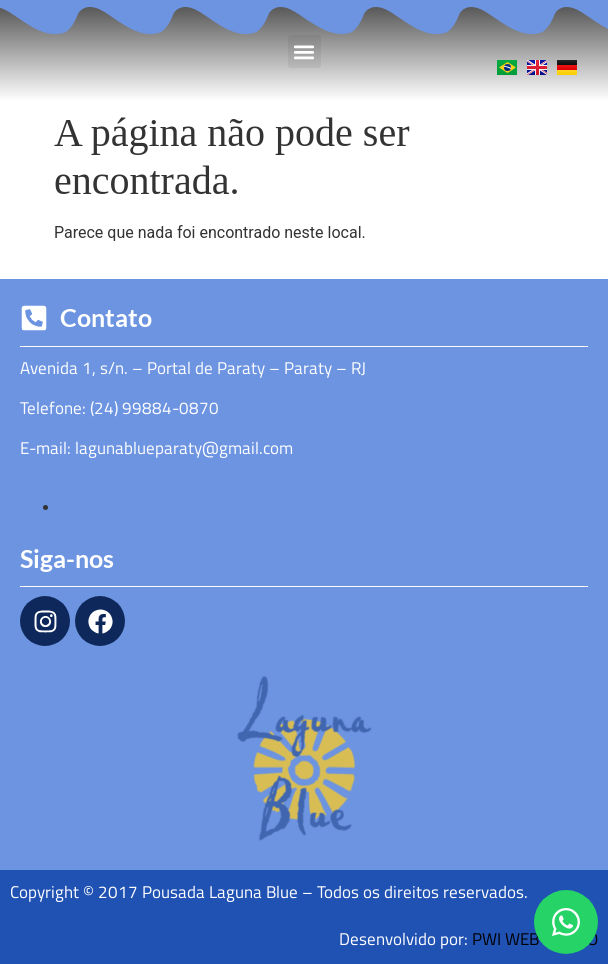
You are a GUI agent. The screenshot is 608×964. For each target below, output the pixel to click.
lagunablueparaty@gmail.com (184, 448)
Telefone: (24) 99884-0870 (119, 408)
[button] (304, 51)
